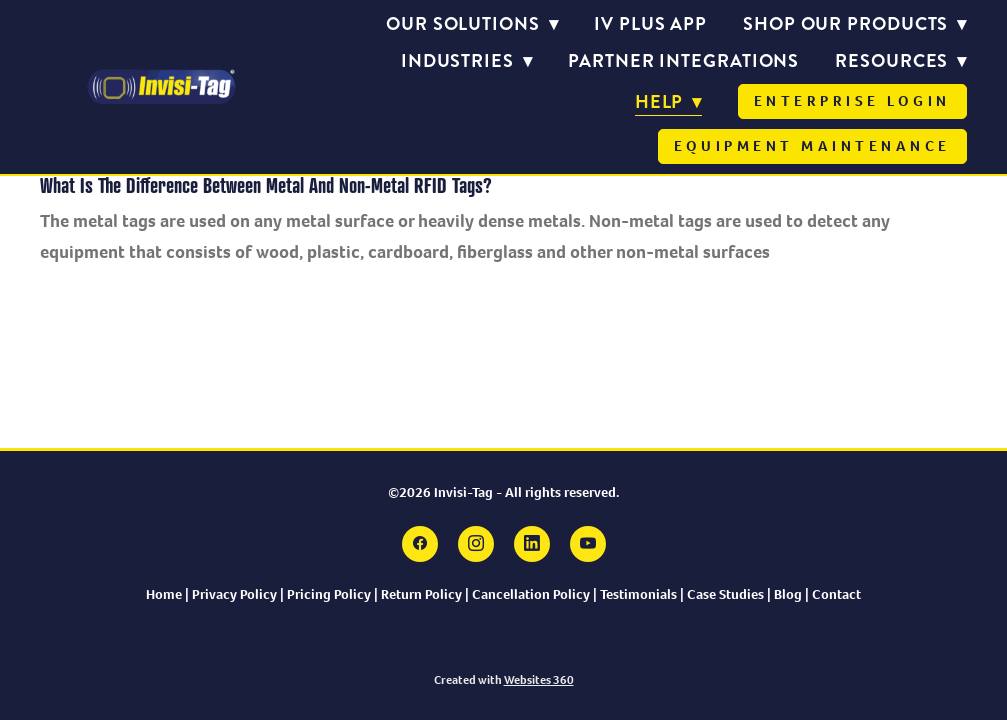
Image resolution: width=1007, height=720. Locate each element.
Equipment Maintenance (812, 146)
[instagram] (476, 544)
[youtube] (588, 544)
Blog (789, 594)
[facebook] (420, 544)
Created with (504, 680)
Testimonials (640, 594)
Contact (836, 594)
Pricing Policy (329, 594)
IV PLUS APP (650, 24)
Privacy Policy (234, 594)
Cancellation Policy (531, 594)
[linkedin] (532, 544)
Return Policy (421, 594)
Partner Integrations (683, 61)
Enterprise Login (852, 101)
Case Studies (725, 594)
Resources (901, 61)
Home (164, 594)
